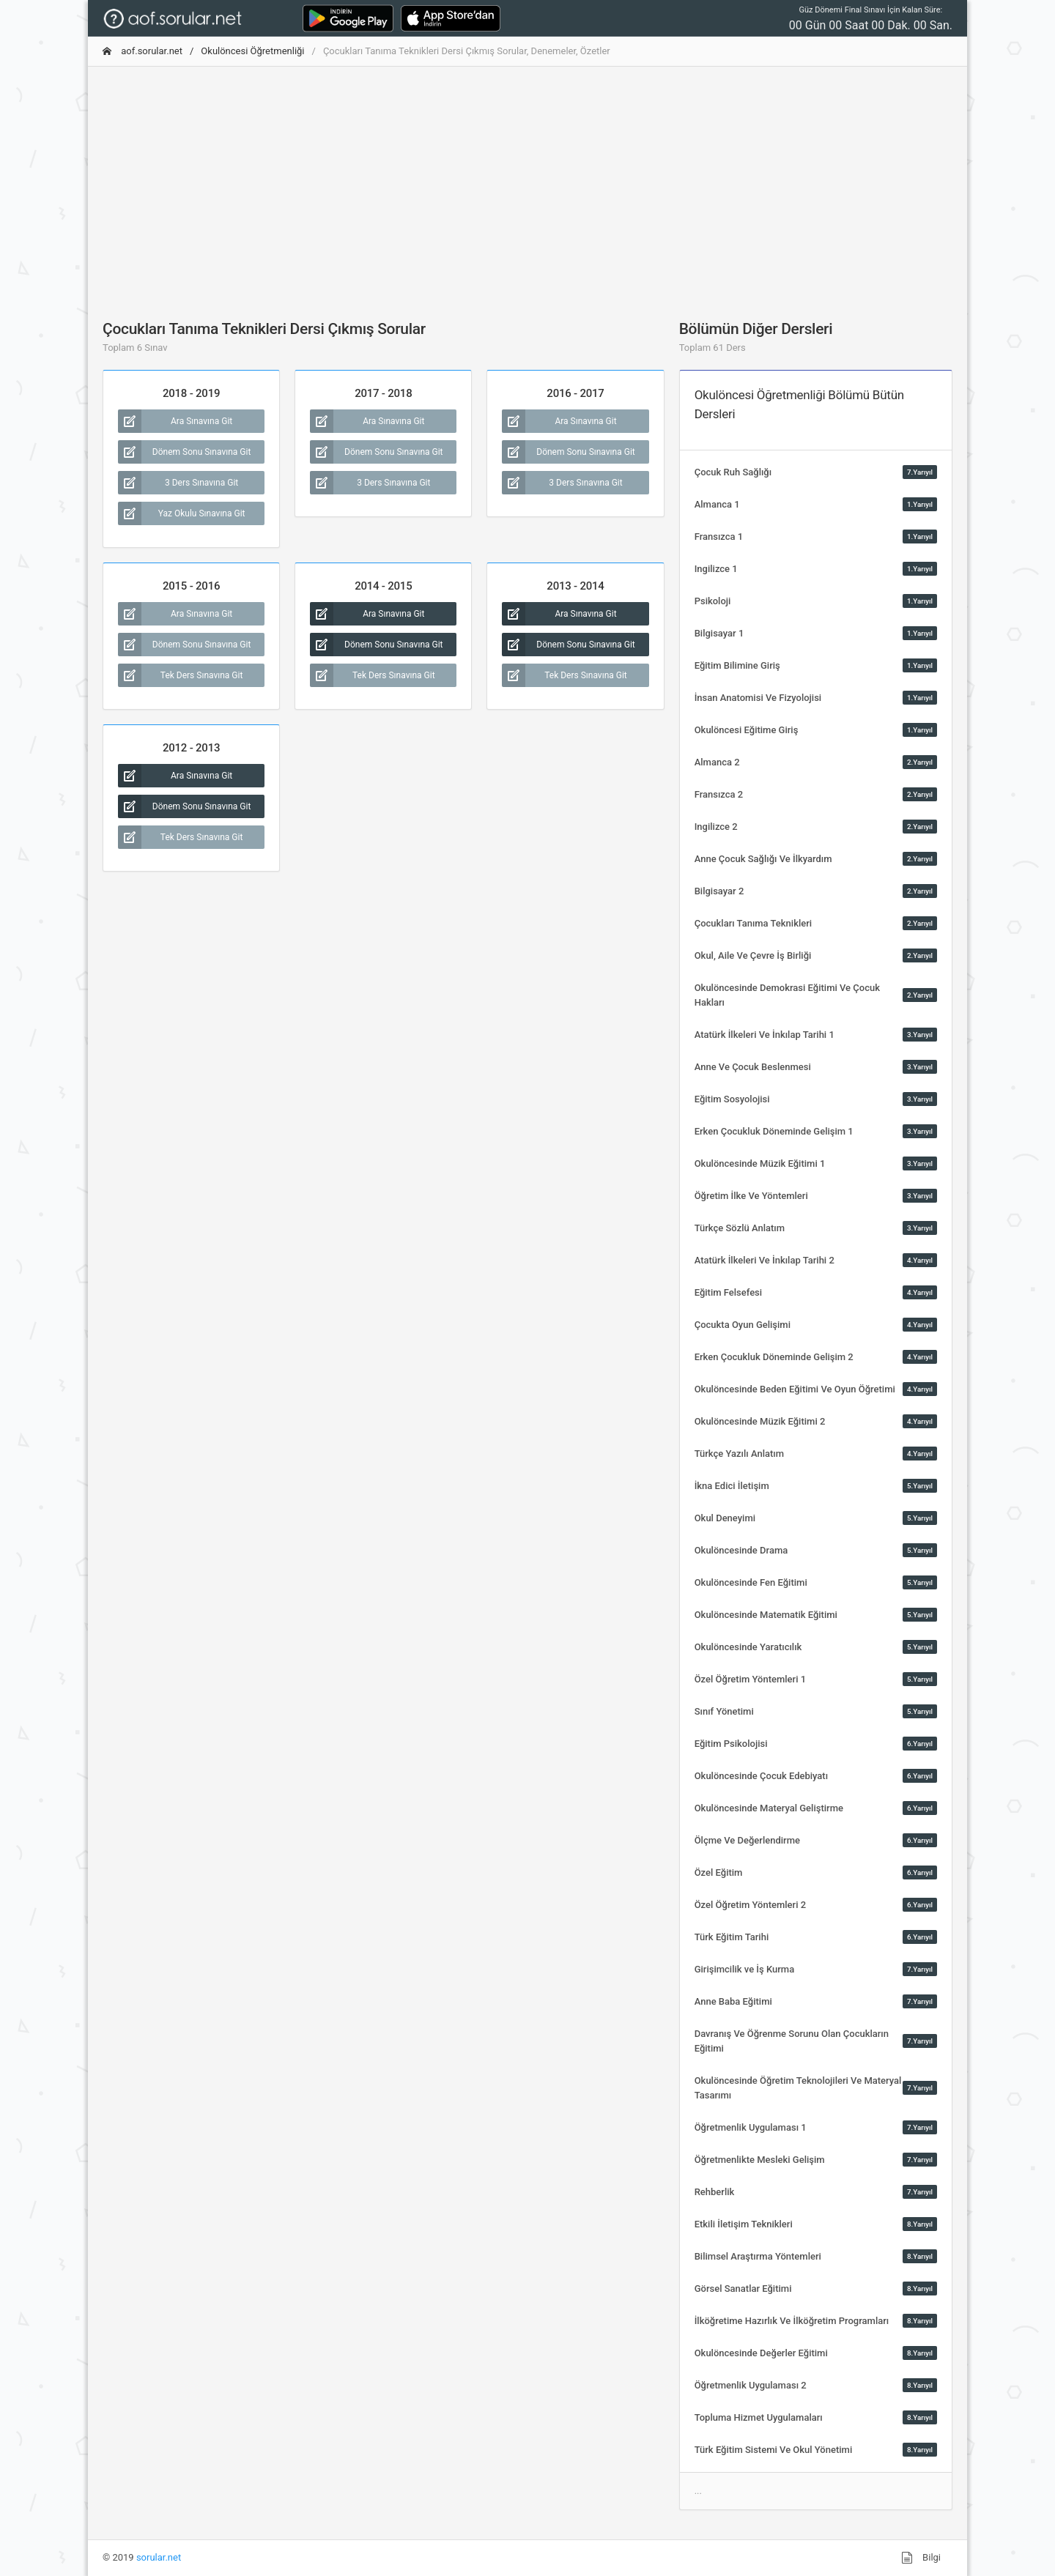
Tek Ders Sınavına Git (180, 675)
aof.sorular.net (142, 50)
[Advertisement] (527, 180)
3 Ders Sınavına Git (178, 482)
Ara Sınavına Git (175, 421)
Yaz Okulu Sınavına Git (181, 513)
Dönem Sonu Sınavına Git (184, 452)
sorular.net (158, 2557)
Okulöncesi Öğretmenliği (252, 50)
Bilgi (921, 2558)
